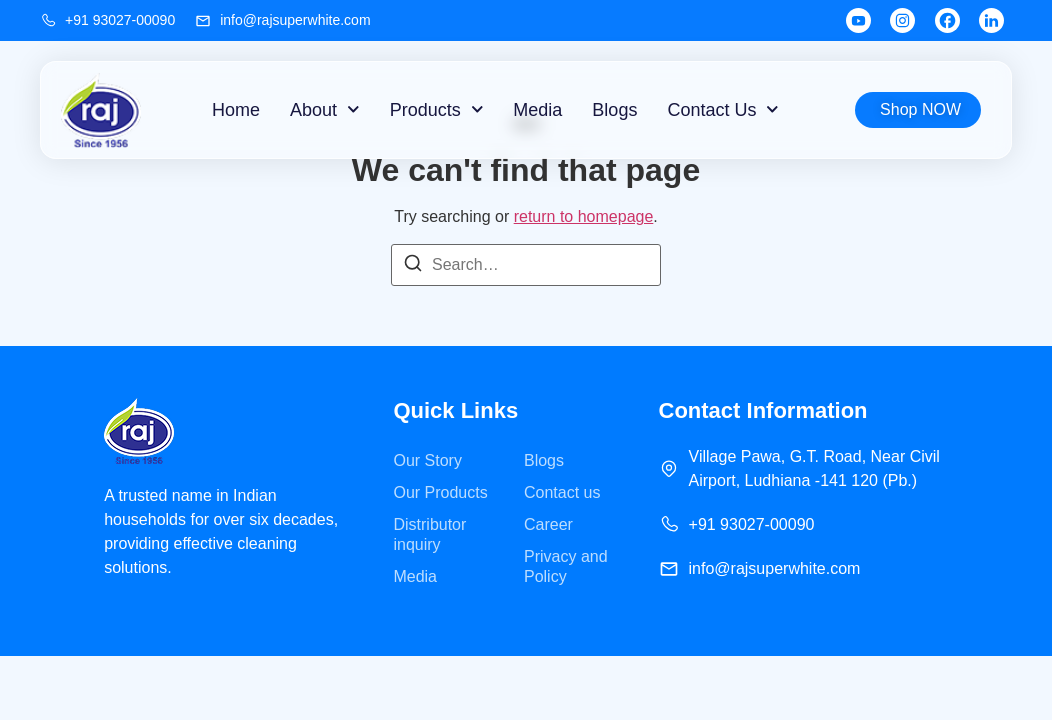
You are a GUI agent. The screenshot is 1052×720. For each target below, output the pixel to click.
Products (437, 109)
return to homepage (584, 216)
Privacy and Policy (566, 566)
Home (236, 110)
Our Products (440, 492)
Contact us (562, 492)
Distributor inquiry (429, 534)
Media (537, 110)
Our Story (427, 460)
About (325, 109)
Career (548, 524)
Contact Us (723, 109)
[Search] (413, 266)
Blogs (614, 110)
